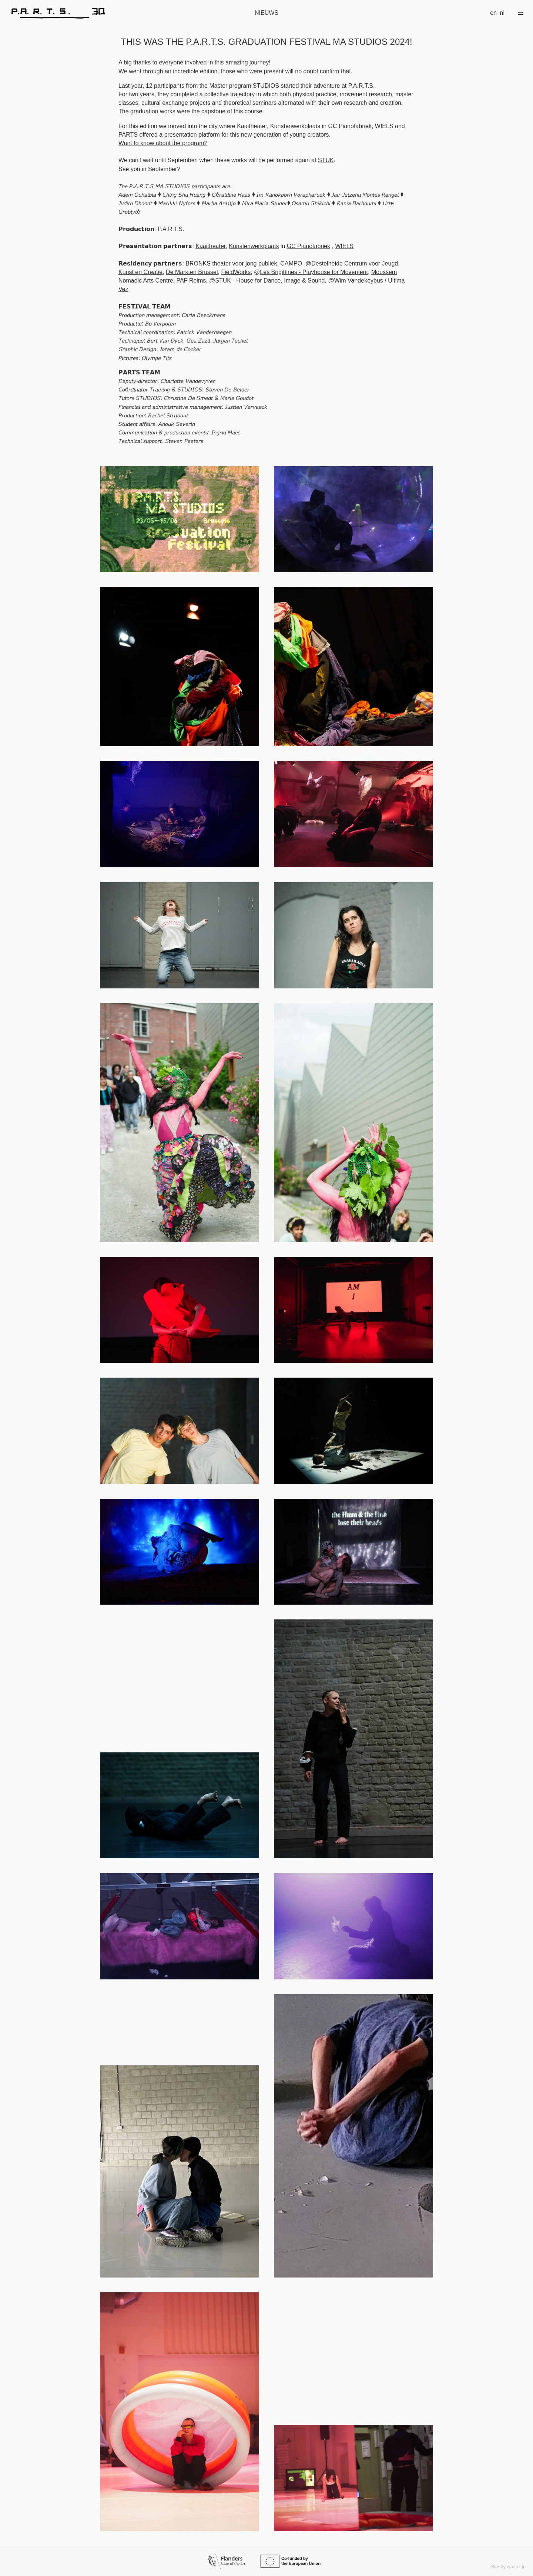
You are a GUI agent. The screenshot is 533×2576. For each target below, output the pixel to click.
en (493, 13)
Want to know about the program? (162, 143)
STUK (326, 160)
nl (502, 13)
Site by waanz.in (508, 2566)
